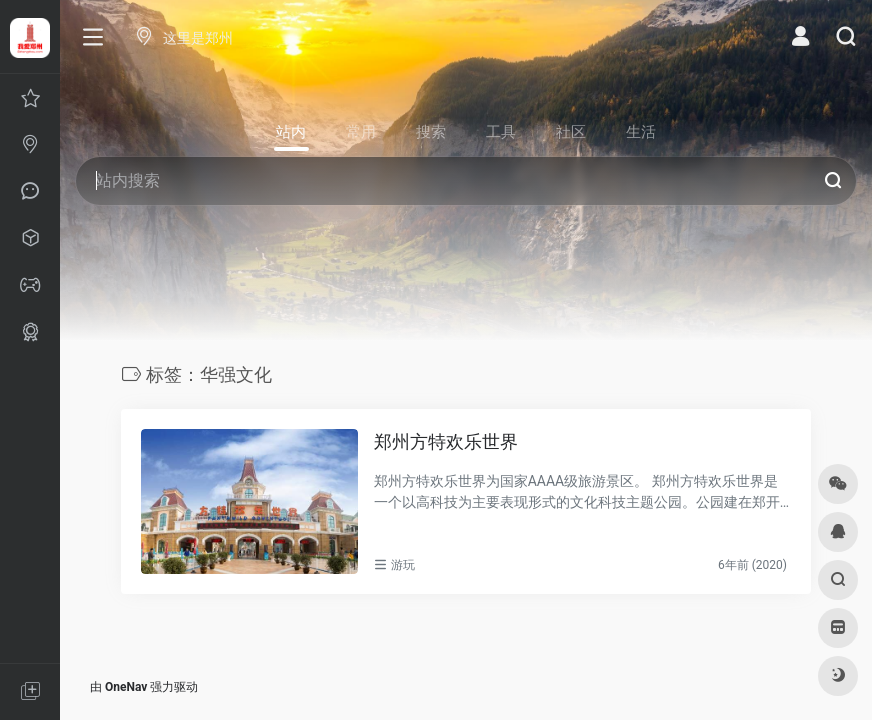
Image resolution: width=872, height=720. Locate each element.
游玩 (403, 565)
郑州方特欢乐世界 (446, 441)
